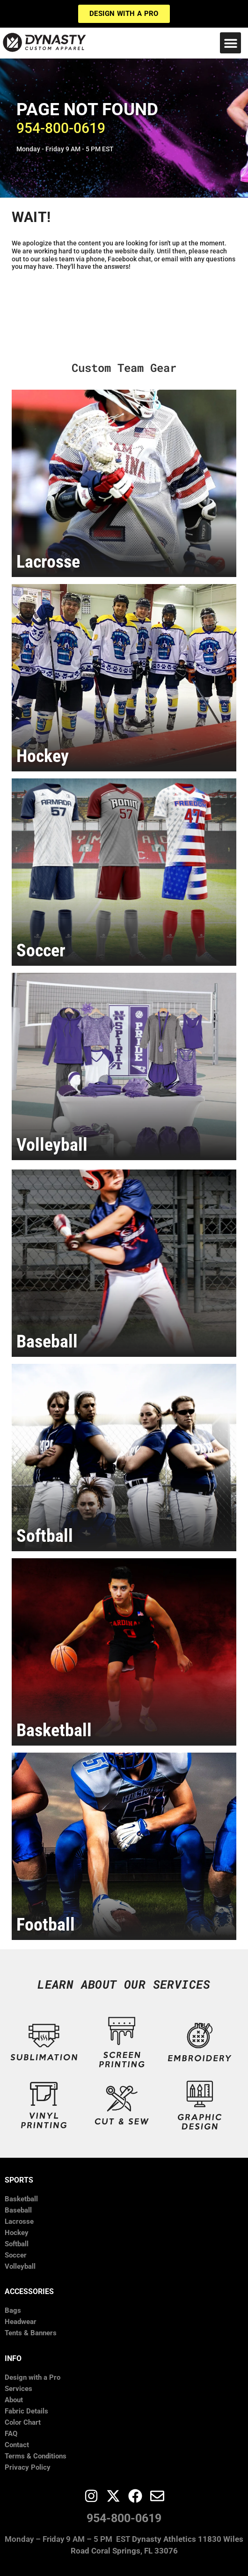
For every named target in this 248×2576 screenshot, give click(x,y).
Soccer (16, 2255)
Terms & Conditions (35, 2456)
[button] (230, 42)
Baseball (18, 2210)
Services (18, 2388)
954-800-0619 (124, 2518)
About (14, 2400)
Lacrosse (19, 2221)
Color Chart (23, 2422)
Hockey (17, 2232)
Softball (17, 2244)
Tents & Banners (31, 2333)
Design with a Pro (32, 2377)
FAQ (11, 2433)
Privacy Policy (28, 2467)
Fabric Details (26, 2411)
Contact (17, 2445)
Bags (13, 2310)
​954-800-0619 (60, 128)
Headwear (20, 2321)
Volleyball (20, 2266)
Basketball (21, 2199)
